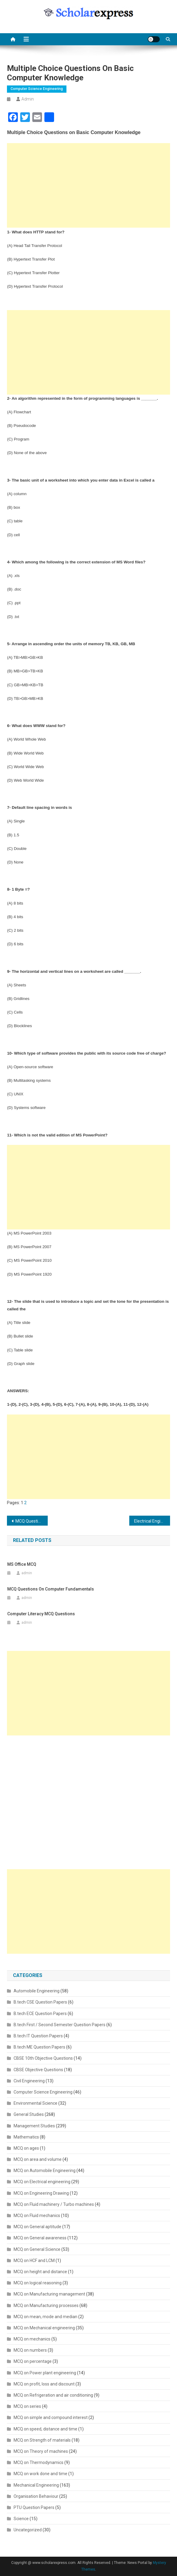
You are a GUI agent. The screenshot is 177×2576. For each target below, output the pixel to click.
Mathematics (26, 2137)
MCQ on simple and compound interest (51, 2417)
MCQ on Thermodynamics (38, 2462)
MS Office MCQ (21, 1564)
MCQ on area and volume (38, 2159)
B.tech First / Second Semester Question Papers (59, 2024)
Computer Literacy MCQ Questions (41, 1613)
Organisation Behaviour (36, 2496)
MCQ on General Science (37, 2249)
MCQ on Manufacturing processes (46, 2305)
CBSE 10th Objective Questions (43, 2058)
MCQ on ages (26, 2148)
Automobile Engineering (37, 1990)
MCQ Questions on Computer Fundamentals (50, 1589)
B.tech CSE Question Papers (40, 2002)
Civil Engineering (29, 2080)
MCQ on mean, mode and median (45, 2316)
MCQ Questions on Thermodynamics (31, 1521)
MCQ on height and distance (40, 2271)
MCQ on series (27, 2406)
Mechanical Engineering (36, 2485)
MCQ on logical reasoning (38, 2282)
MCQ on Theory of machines (41, 2451)
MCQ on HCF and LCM (34, 2260)
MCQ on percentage (33, 2361)
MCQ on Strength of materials (42, 2440)
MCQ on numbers (30, 2350)
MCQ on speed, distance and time (45, 2429)
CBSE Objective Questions (38, 2069)
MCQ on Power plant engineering (45, 2372)
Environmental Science (35, 2103)
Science (21, 2518)
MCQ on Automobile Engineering (45, 2170)
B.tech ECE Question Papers (40, 2013)
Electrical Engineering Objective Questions (152, 1521)
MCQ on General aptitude (37, 2226)
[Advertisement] (88, 185)
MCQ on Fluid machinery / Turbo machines (54, 2204)
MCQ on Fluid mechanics (37, 2215)
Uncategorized (28, 2529)
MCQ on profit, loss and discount (44, 2384)
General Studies (29, 2114)
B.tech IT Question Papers (38, 2035)
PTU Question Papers (34, 2507)
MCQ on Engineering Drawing (41, 2193)
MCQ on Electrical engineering (42, 2181)
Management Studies (34, 2125)
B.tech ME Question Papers (39, 2047)
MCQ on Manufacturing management (49, 2294)
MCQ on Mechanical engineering (44, 2327)
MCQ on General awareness (40, 2237)
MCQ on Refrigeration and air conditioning (53, 2395)
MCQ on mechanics (32, 2339)
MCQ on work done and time (40, 2473)
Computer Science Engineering (37, 89)
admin (27, 99)
